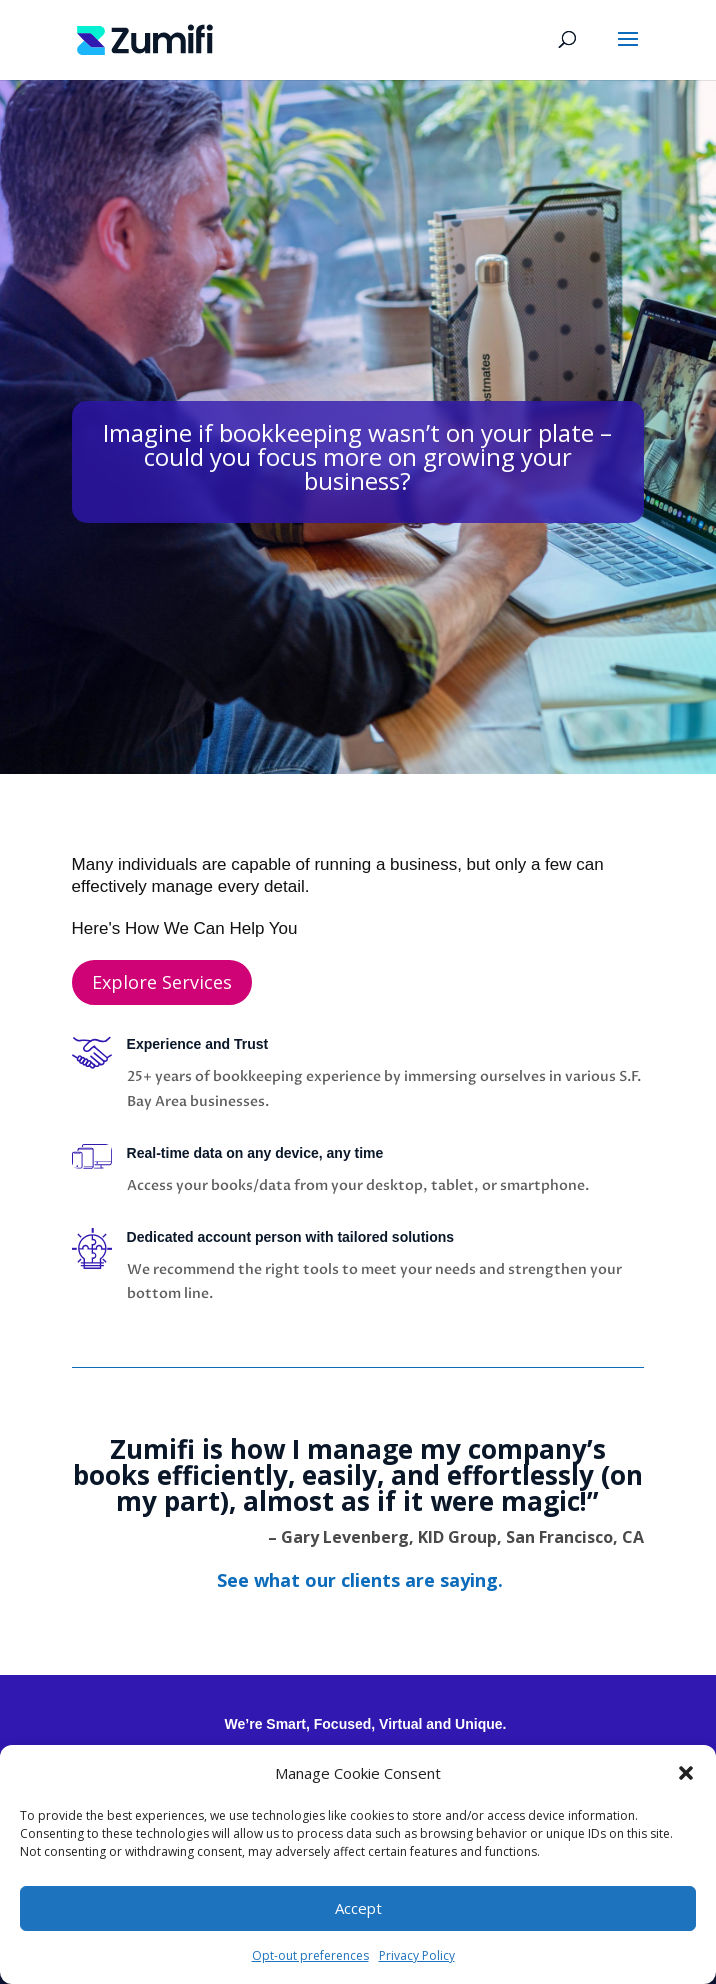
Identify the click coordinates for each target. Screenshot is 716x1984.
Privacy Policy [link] (417, 1955)
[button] (686, 1773)
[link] (145, 38)
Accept (358, 1908)
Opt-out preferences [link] (310, 1955)
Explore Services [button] (162, 982)
